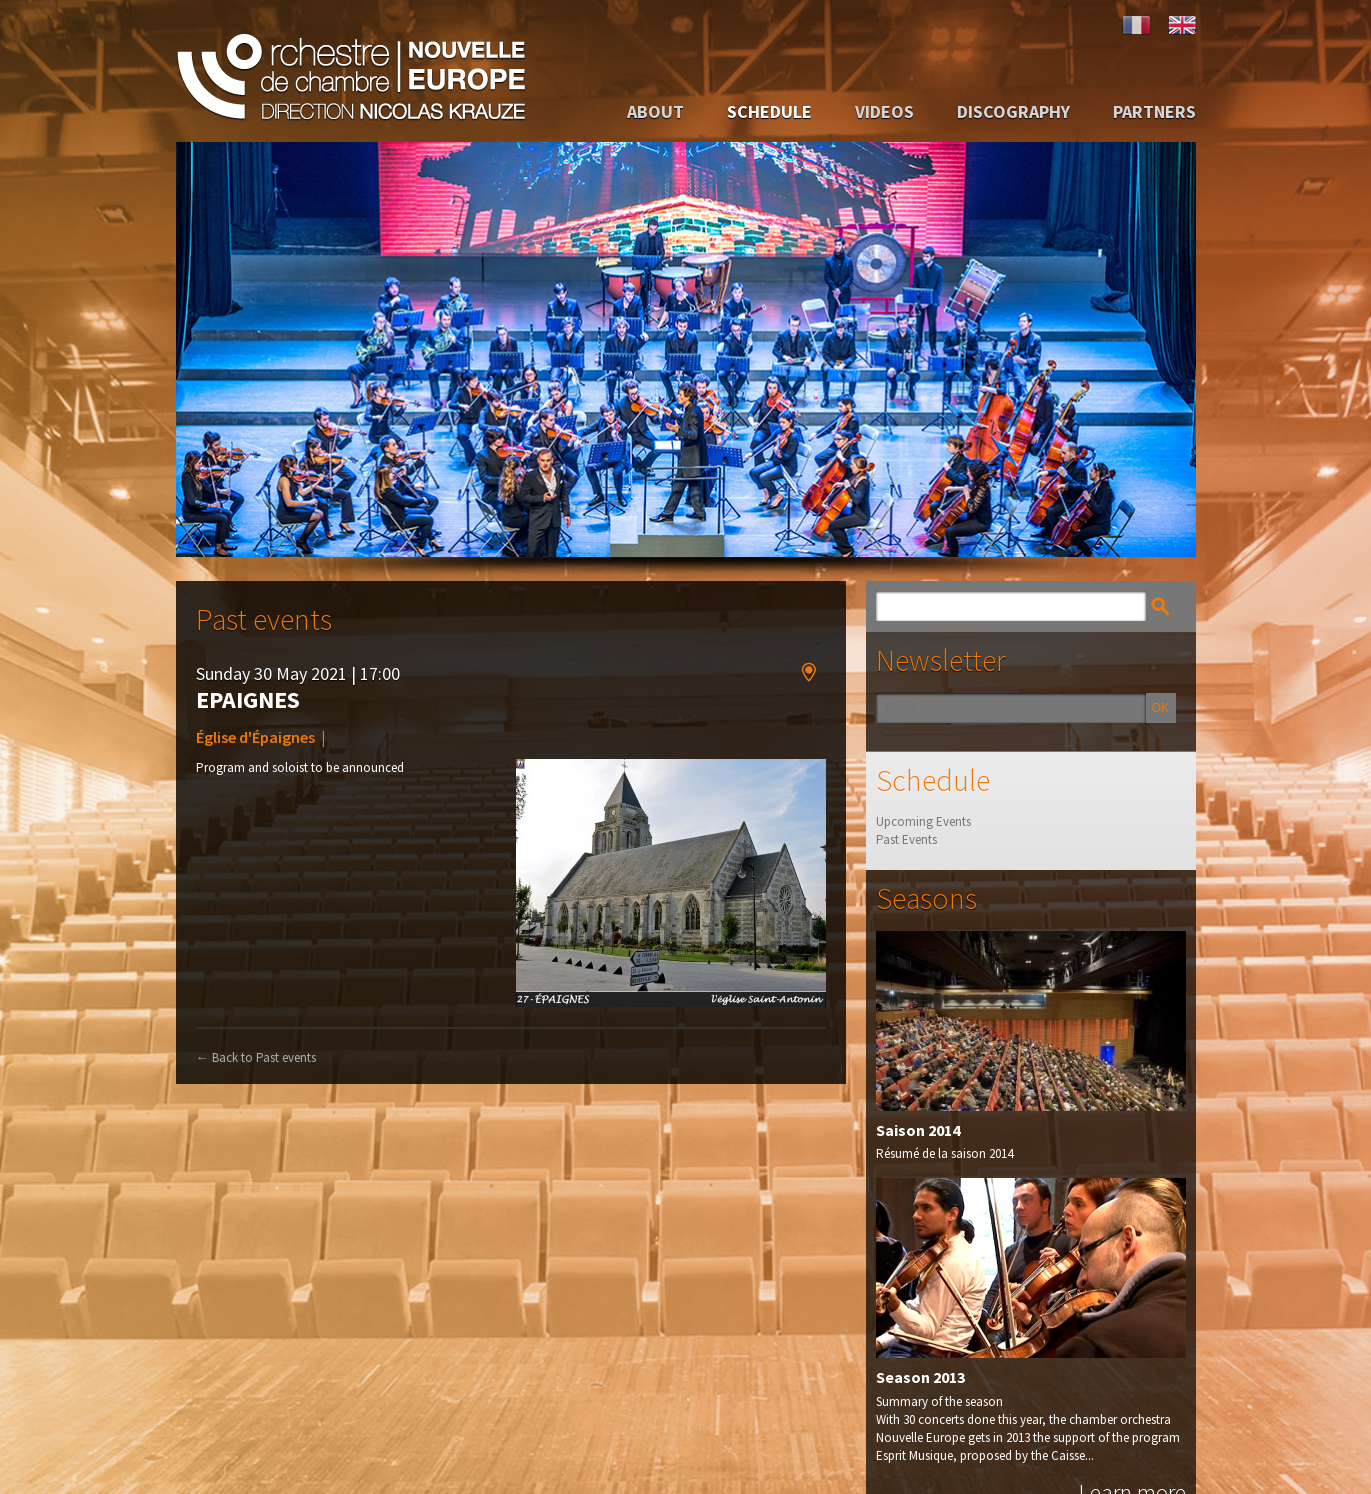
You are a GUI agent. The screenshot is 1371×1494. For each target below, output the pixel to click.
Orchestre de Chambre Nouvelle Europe (351, 71)
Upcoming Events (923, 821)
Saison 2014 (918, 1129)
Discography (1013, 111)
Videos (884, 111)
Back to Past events (256, 1056)
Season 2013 (920, 1377)
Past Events (906, 839)
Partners (1154, 111)
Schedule (769, 111)
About (655, 111)
